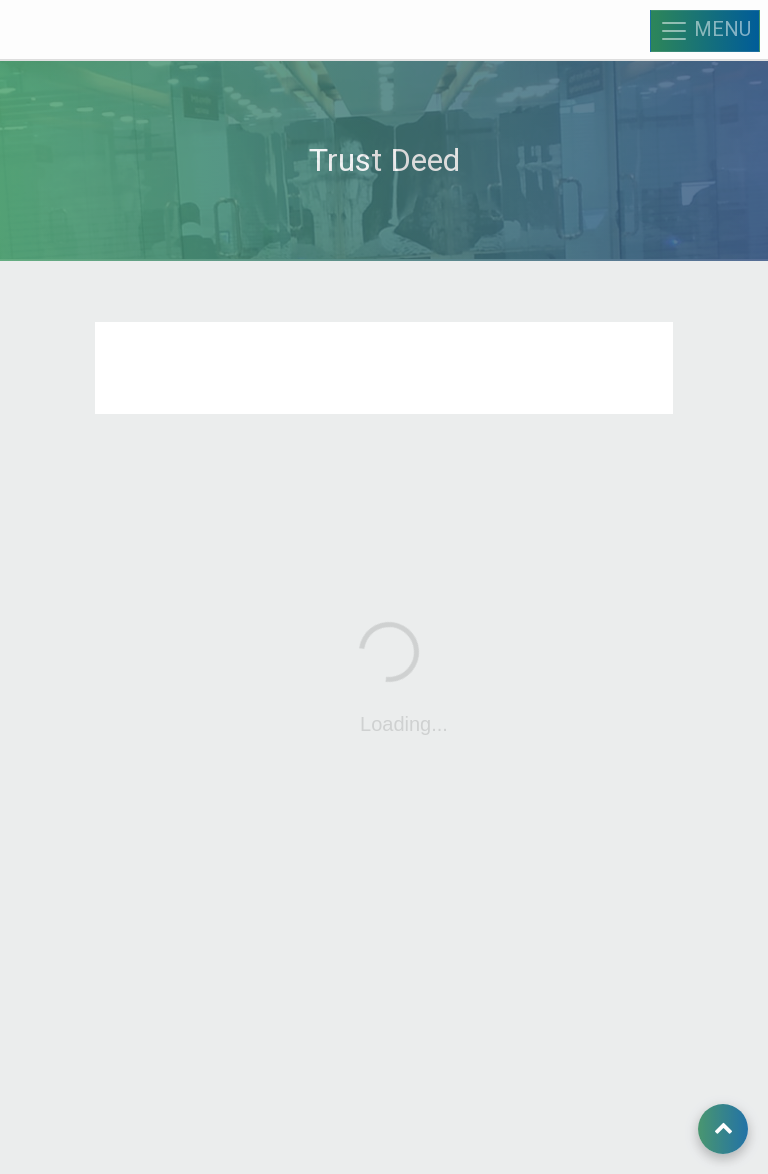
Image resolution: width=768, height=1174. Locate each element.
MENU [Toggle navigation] (705, 31)
